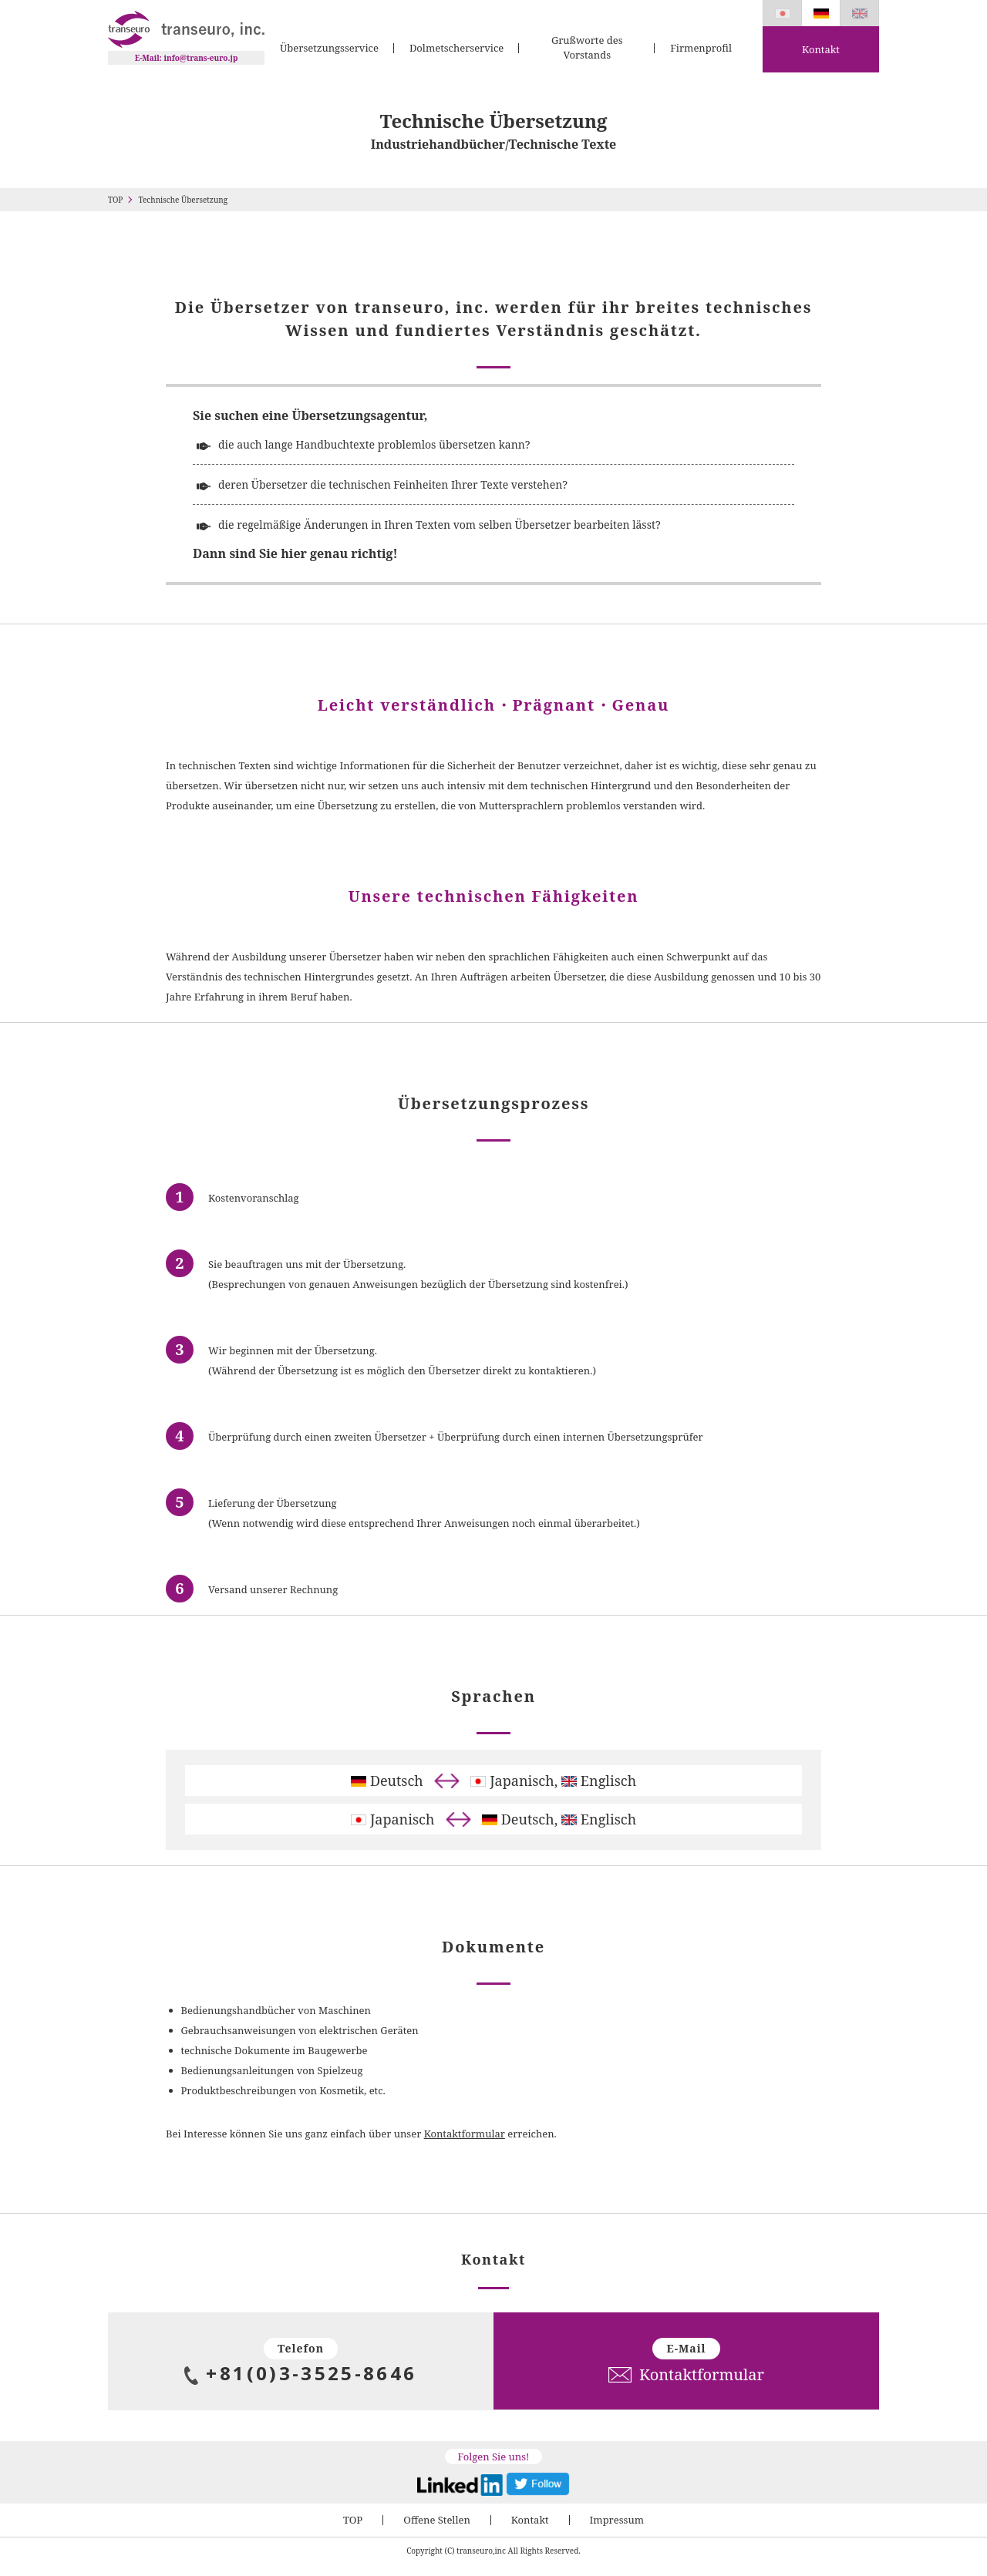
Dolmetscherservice (456, 48)
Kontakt (821, 49)
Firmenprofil (701, 48)
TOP (115, 199)
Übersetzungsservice (329, 48)
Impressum (617, 2520)
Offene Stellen (436, 2520)
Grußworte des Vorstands (587, 47)
